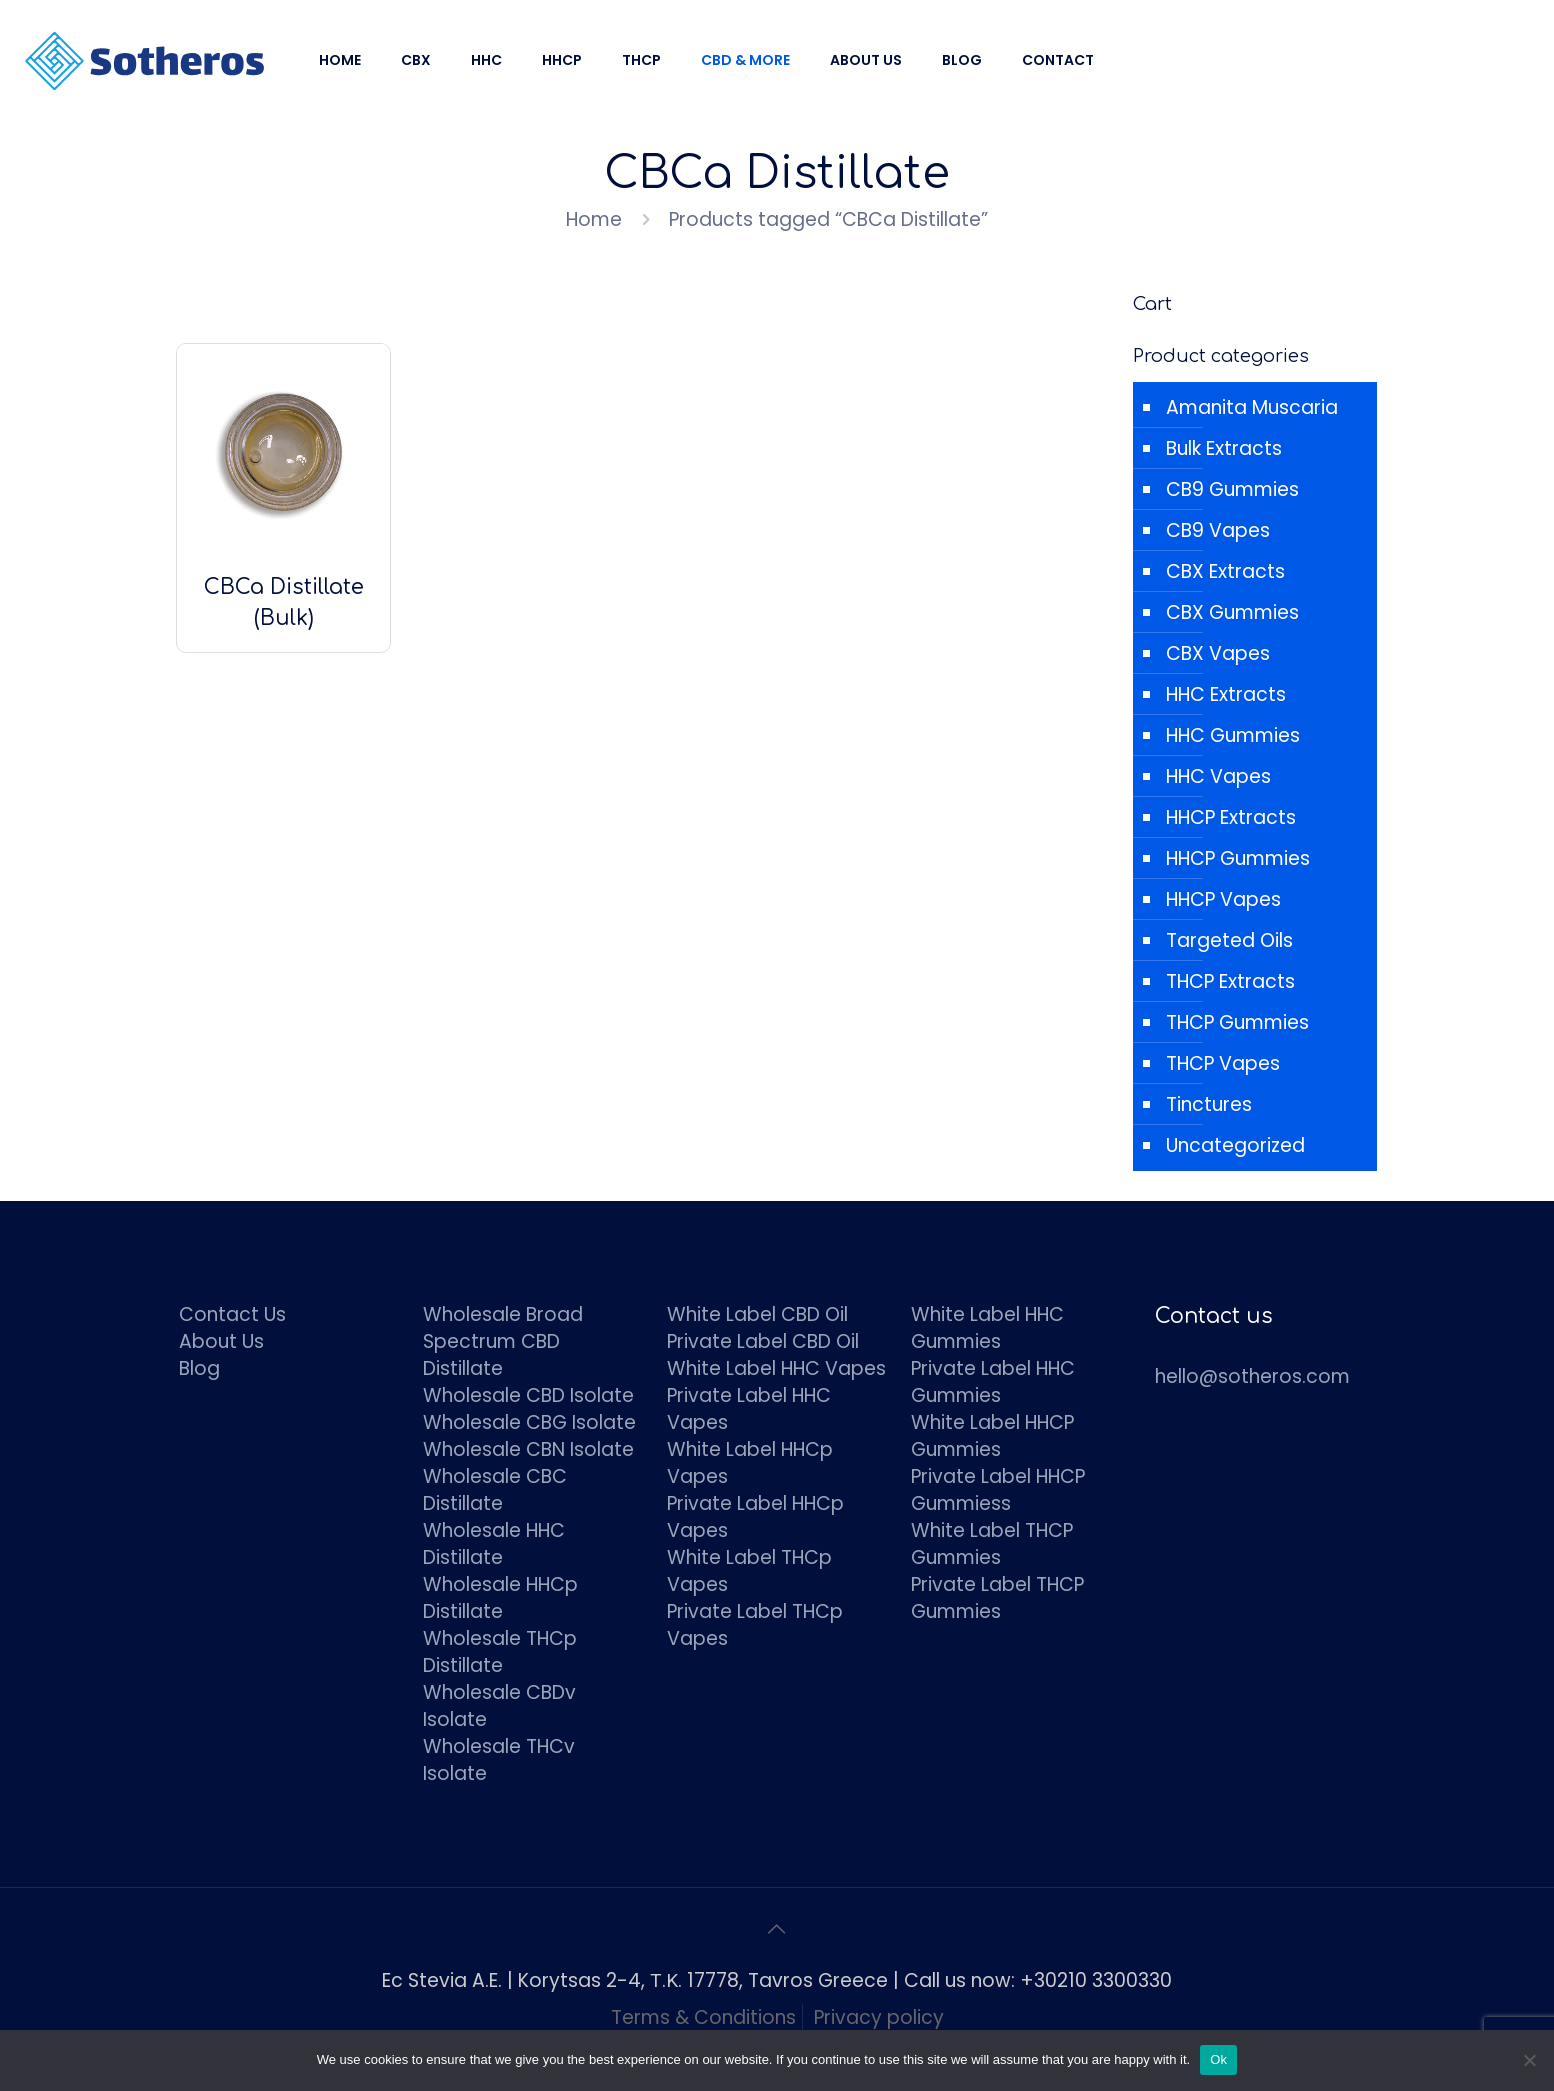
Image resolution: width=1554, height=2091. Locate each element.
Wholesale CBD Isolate (528, 1395)
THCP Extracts (1230, 981)
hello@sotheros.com (1252, 1376)
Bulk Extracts (1224, 448)
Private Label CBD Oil (763, 1341)
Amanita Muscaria (1252, 407)
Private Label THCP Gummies (997, 1598)
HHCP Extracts (1231, 817)
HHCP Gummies (1238, 858)
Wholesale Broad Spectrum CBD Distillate (503, 1341)
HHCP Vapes (1223, 899)
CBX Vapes (1218, 653)
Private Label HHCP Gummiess (998, 1490)
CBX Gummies (1232, 612)
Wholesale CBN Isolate (528, 1449)
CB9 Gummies (1232, 489)
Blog (199, 1368)
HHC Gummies (1233, 735)
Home (594, 219)
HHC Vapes (1218, 776)
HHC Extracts (1226, 694)
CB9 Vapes (1218, 530)
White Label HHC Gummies (987, 1328)
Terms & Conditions (703, 2017)
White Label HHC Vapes (776, 1368)
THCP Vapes (1223, 1063)
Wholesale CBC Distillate (495, 1490)
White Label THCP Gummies (992, 1544)
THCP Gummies (1237, 1022)
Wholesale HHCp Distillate (500, 1598)
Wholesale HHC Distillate (494, 1544)
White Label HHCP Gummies (992, 1436)
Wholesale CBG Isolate (529, 1422)
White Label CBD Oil (757, 1314)
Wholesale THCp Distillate (500, 1652)
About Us (221, 1341)
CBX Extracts (1225, 571)
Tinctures (1209, 1104)
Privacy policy (879, 2017)
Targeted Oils (1229, 940)
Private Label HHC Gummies (993, 1382)
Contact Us (232, 1314)
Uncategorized (1235, 1145)
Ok (1218, 2059)
